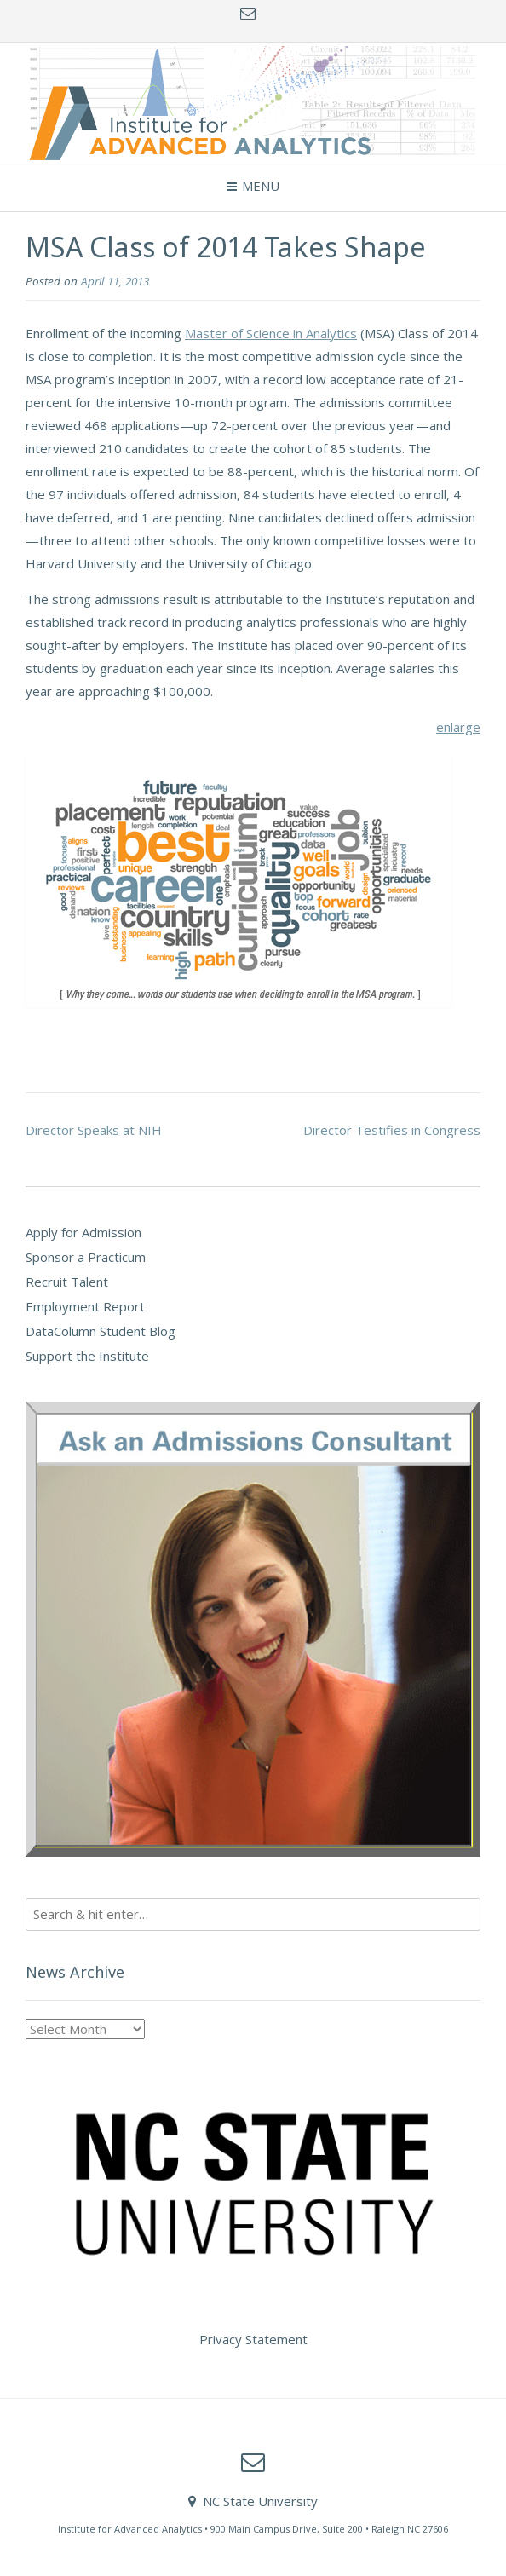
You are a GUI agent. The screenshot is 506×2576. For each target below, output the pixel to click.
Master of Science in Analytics (271, 333)
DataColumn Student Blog (100, 1331)
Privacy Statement (253, 2339)
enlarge (458, 726)
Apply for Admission (83, 1232)
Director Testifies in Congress (391, 1129)
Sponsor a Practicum (86, 1256)
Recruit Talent (67, 1281)
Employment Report (85, 1306)
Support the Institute (87, 1355)
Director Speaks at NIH (94, 1129)
